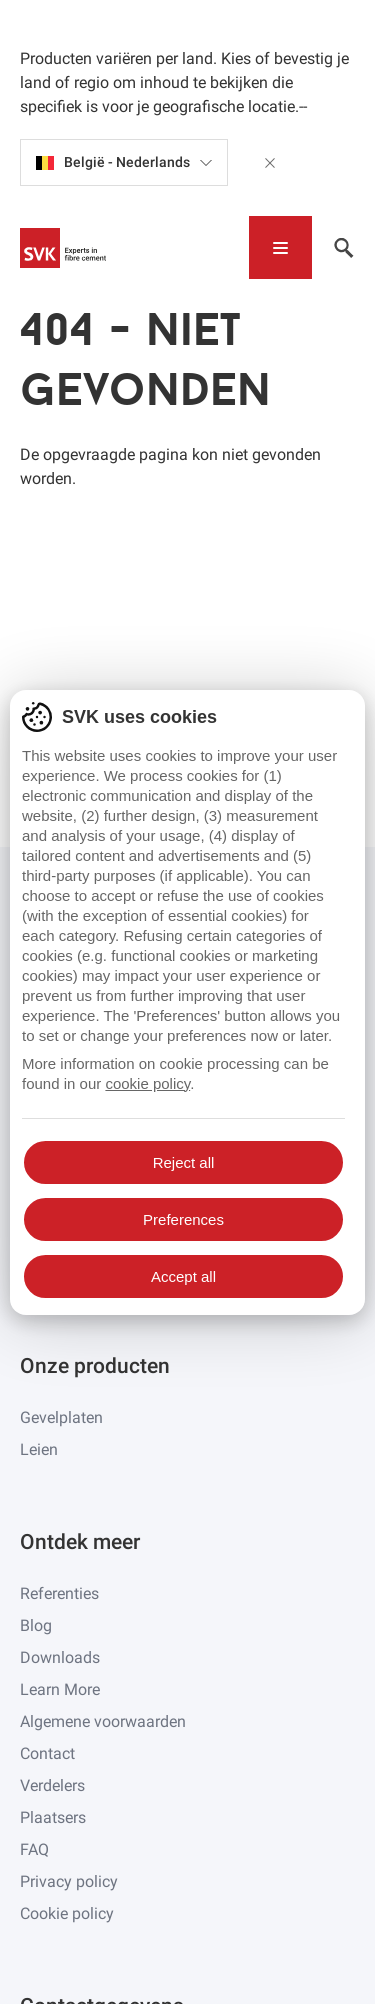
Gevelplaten (61, 1417)
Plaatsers (53, 1817)
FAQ (34, 1849)
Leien (39, 1449)
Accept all (183, 1276)
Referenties (59, 1593)
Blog (36, 1625)
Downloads (60, 1657)
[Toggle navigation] (280, 247)
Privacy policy (69, 1881)
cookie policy (147, 1083)
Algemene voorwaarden (103, 1721)
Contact (47, 1753)
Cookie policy (67, 1913)
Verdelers (52, 1785)
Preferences (183, 1219)
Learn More (60, 1689)
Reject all (184, 1162)
